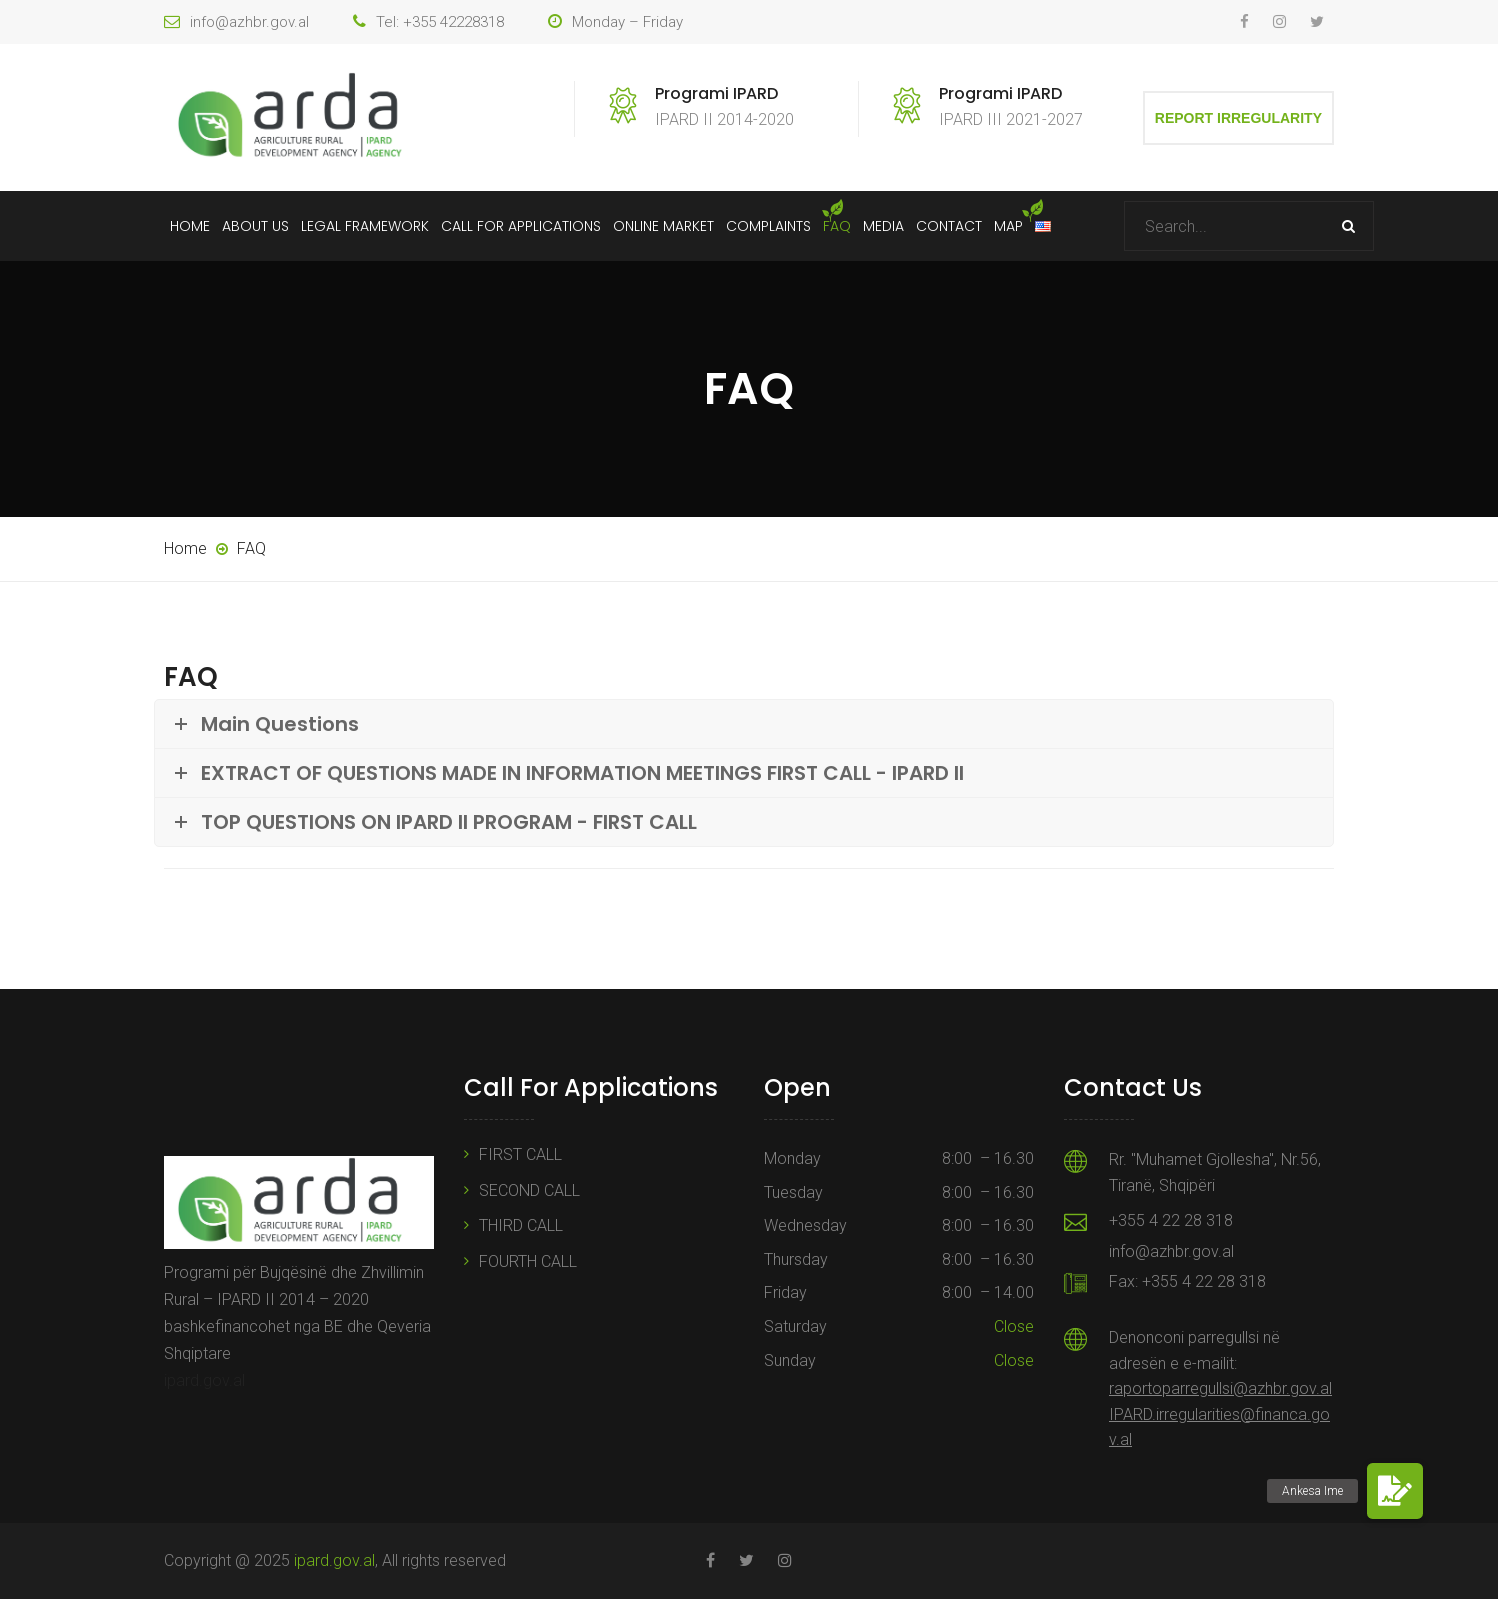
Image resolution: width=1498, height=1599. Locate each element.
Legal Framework (365, 226)
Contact (949, 226)
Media (883, 226)
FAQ (837, 226)
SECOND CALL (529, 1190)
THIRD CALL (521, 1225)
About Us (255, 226)
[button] (1395, 1491)
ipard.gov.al (204, 1380)
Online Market (663, 226)
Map (1008, 226)
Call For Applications (521, 226)
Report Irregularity (1238, 118)
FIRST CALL (520, 1154)
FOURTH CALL (528, 1261)
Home (190, 226)
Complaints (768, 226)
